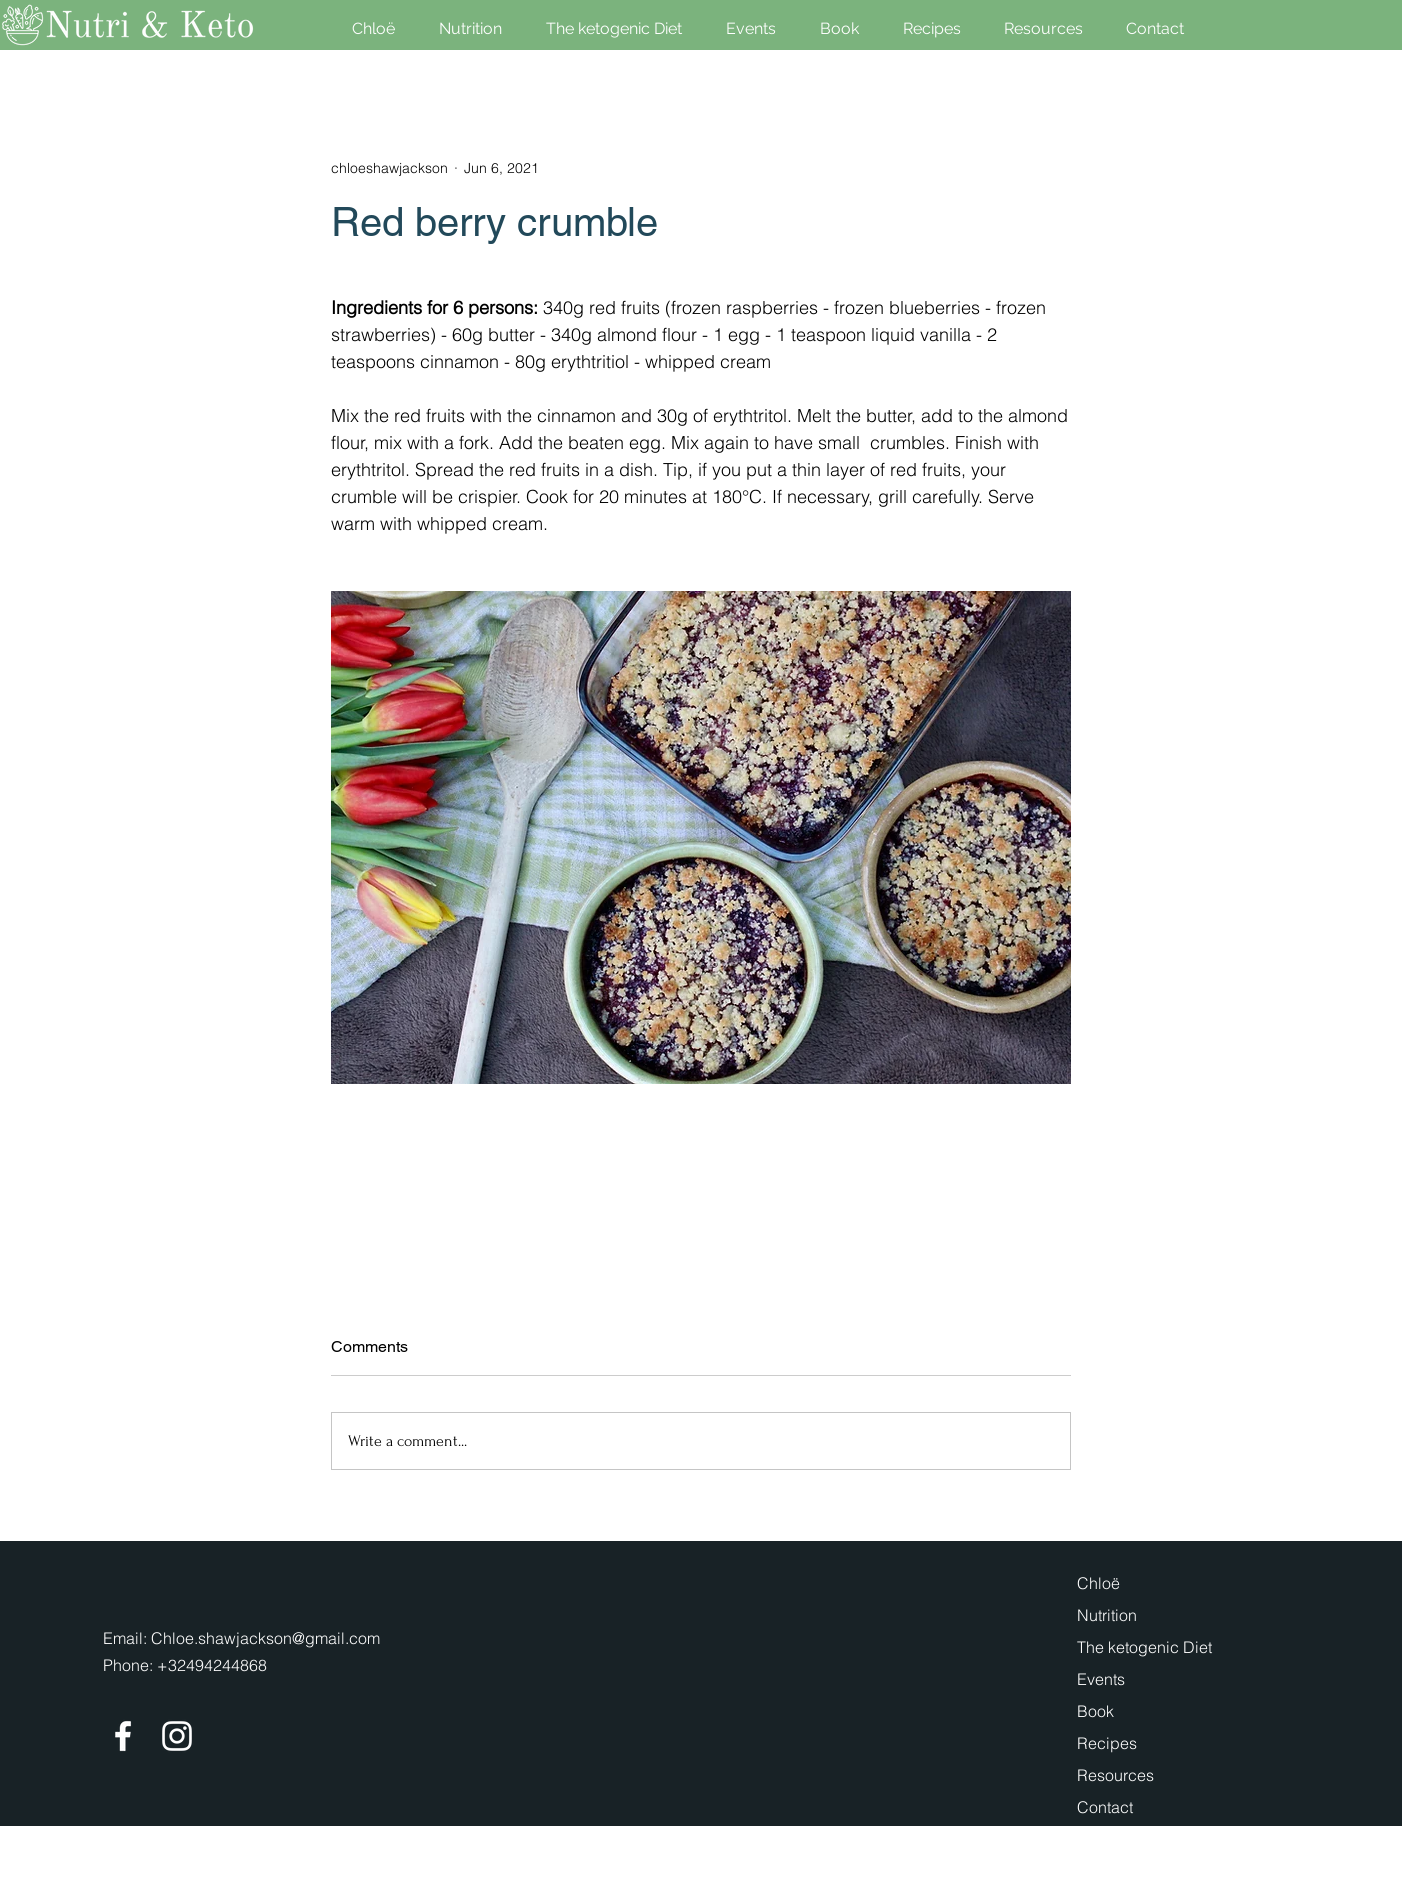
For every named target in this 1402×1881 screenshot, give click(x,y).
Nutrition (1107, 1615)
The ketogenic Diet (1144, 1647)
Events (1101, 1679)
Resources (1115, 1775)
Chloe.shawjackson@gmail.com (265, 1638)
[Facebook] (123, 1736)
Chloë (1098, 1583)
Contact (1105, 1807)
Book (1095, 1711)
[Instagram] (177, 1736)
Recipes (1107, 1743)
